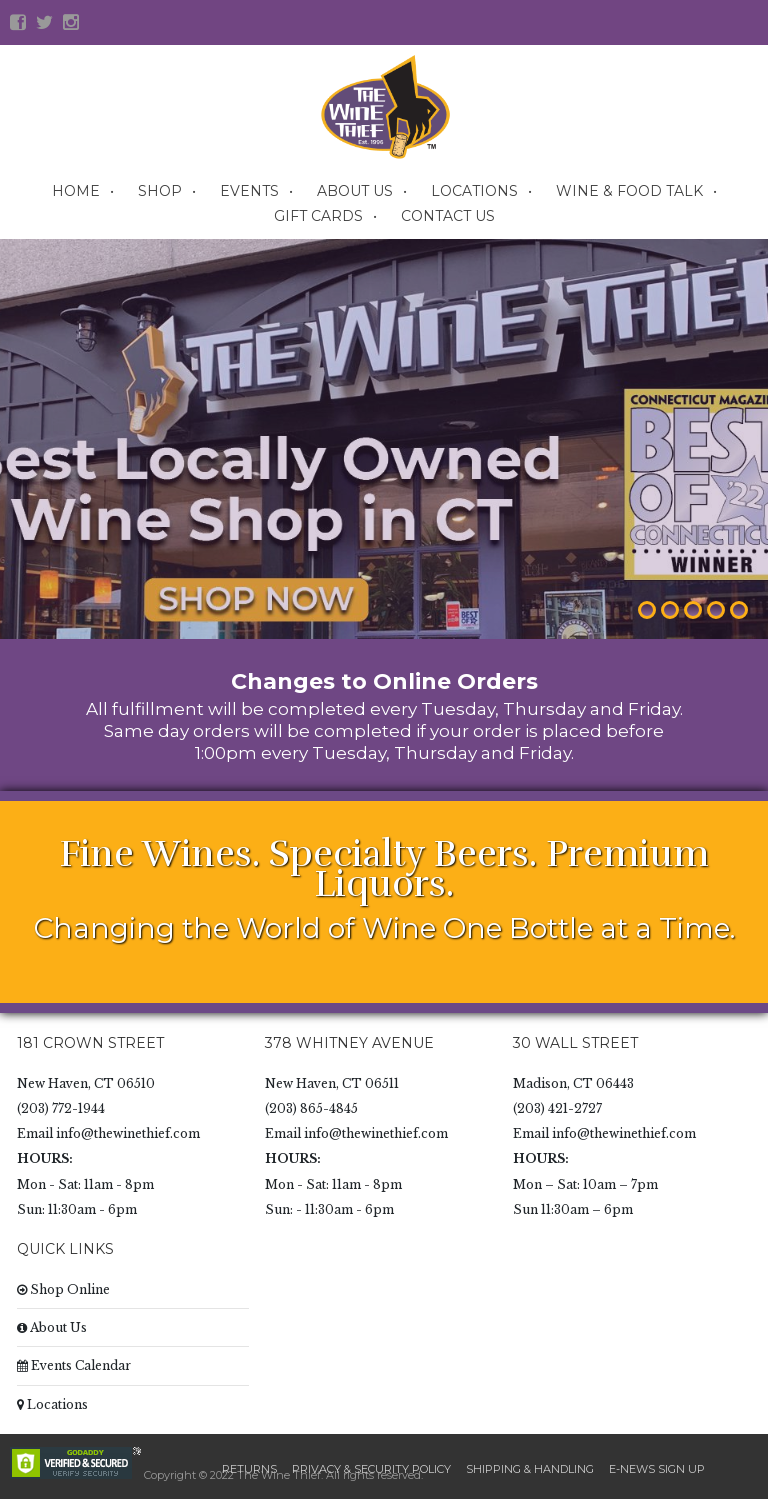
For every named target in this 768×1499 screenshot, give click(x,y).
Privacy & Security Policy (371, 1469)
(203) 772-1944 (61, 1108)
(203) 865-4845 (311, 1108)
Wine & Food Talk (629, 191)
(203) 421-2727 (557, 1108)
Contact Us (448, 216)
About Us (355, 191)
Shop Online (63, 1289)
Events (249, 191)
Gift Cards (318, 216)
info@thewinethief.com (128, 1133)
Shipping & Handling (530, 1469)
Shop (160, 191)
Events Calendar (74, 1365)
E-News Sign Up (657, 1469)
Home (76, 191)
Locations (474, 191)
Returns (249, 1469)
